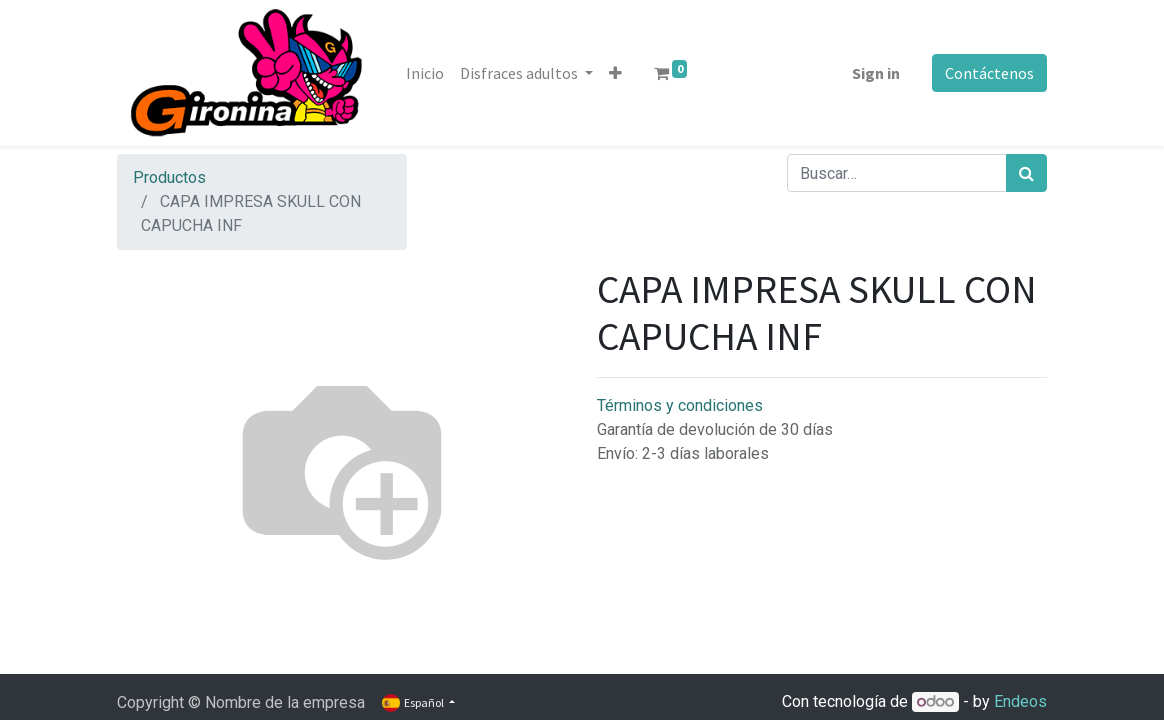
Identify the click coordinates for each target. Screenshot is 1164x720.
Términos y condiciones (680, 405)
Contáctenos (989, 73)
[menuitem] (425, 73)
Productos (169, 177)
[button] (615, 73)
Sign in (876, 73)
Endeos (1020, 701)
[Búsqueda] (1026, 173)
